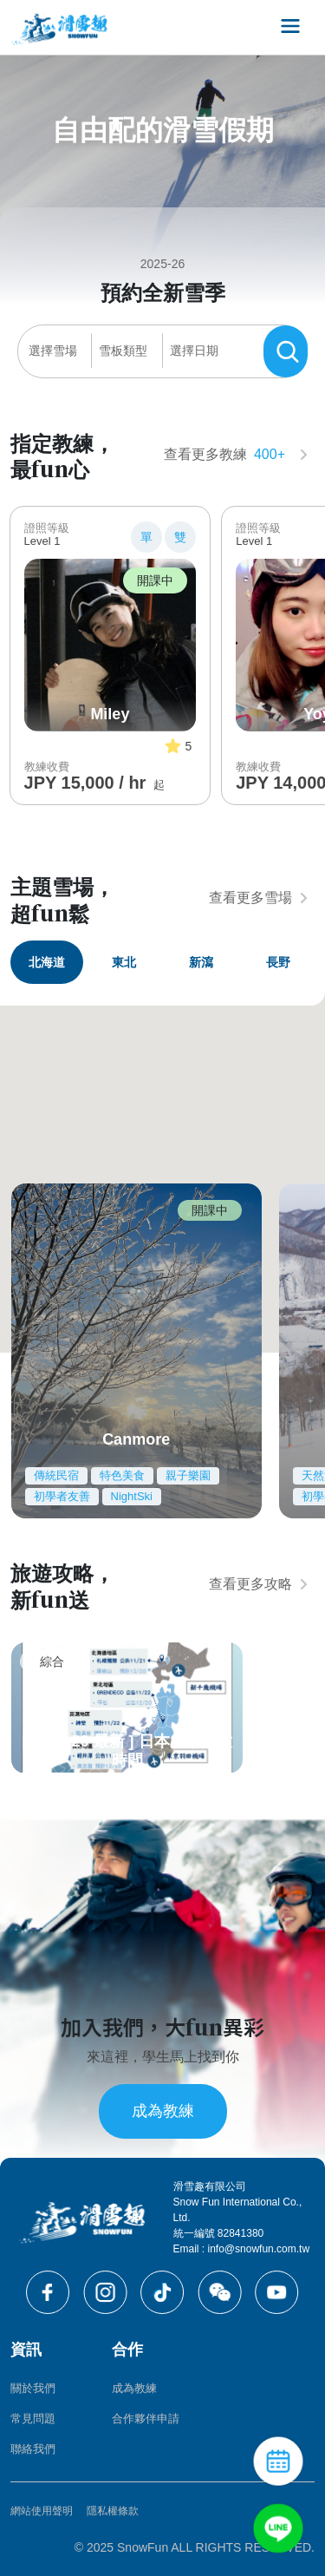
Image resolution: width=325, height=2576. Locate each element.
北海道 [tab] (47, 962)
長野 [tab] (278, 962)
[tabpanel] (162, 1351)
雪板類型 (123, 350)
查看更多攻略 (258, 1583)
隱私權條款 (113, 2511)
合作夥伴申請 (145, 2418)
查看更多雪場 (258, 897)
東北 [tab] (124, 962)
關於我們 (32, 2388)
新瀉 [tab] (201, 962)
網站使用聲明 (41, 2511)
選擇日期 (194, 350)
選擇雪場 (53, 350)
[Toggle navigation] (290, 27)
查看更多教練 (236, 454)
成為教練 (163, 2111)
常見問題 (32, 2418)
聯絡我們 (32, 2448)
